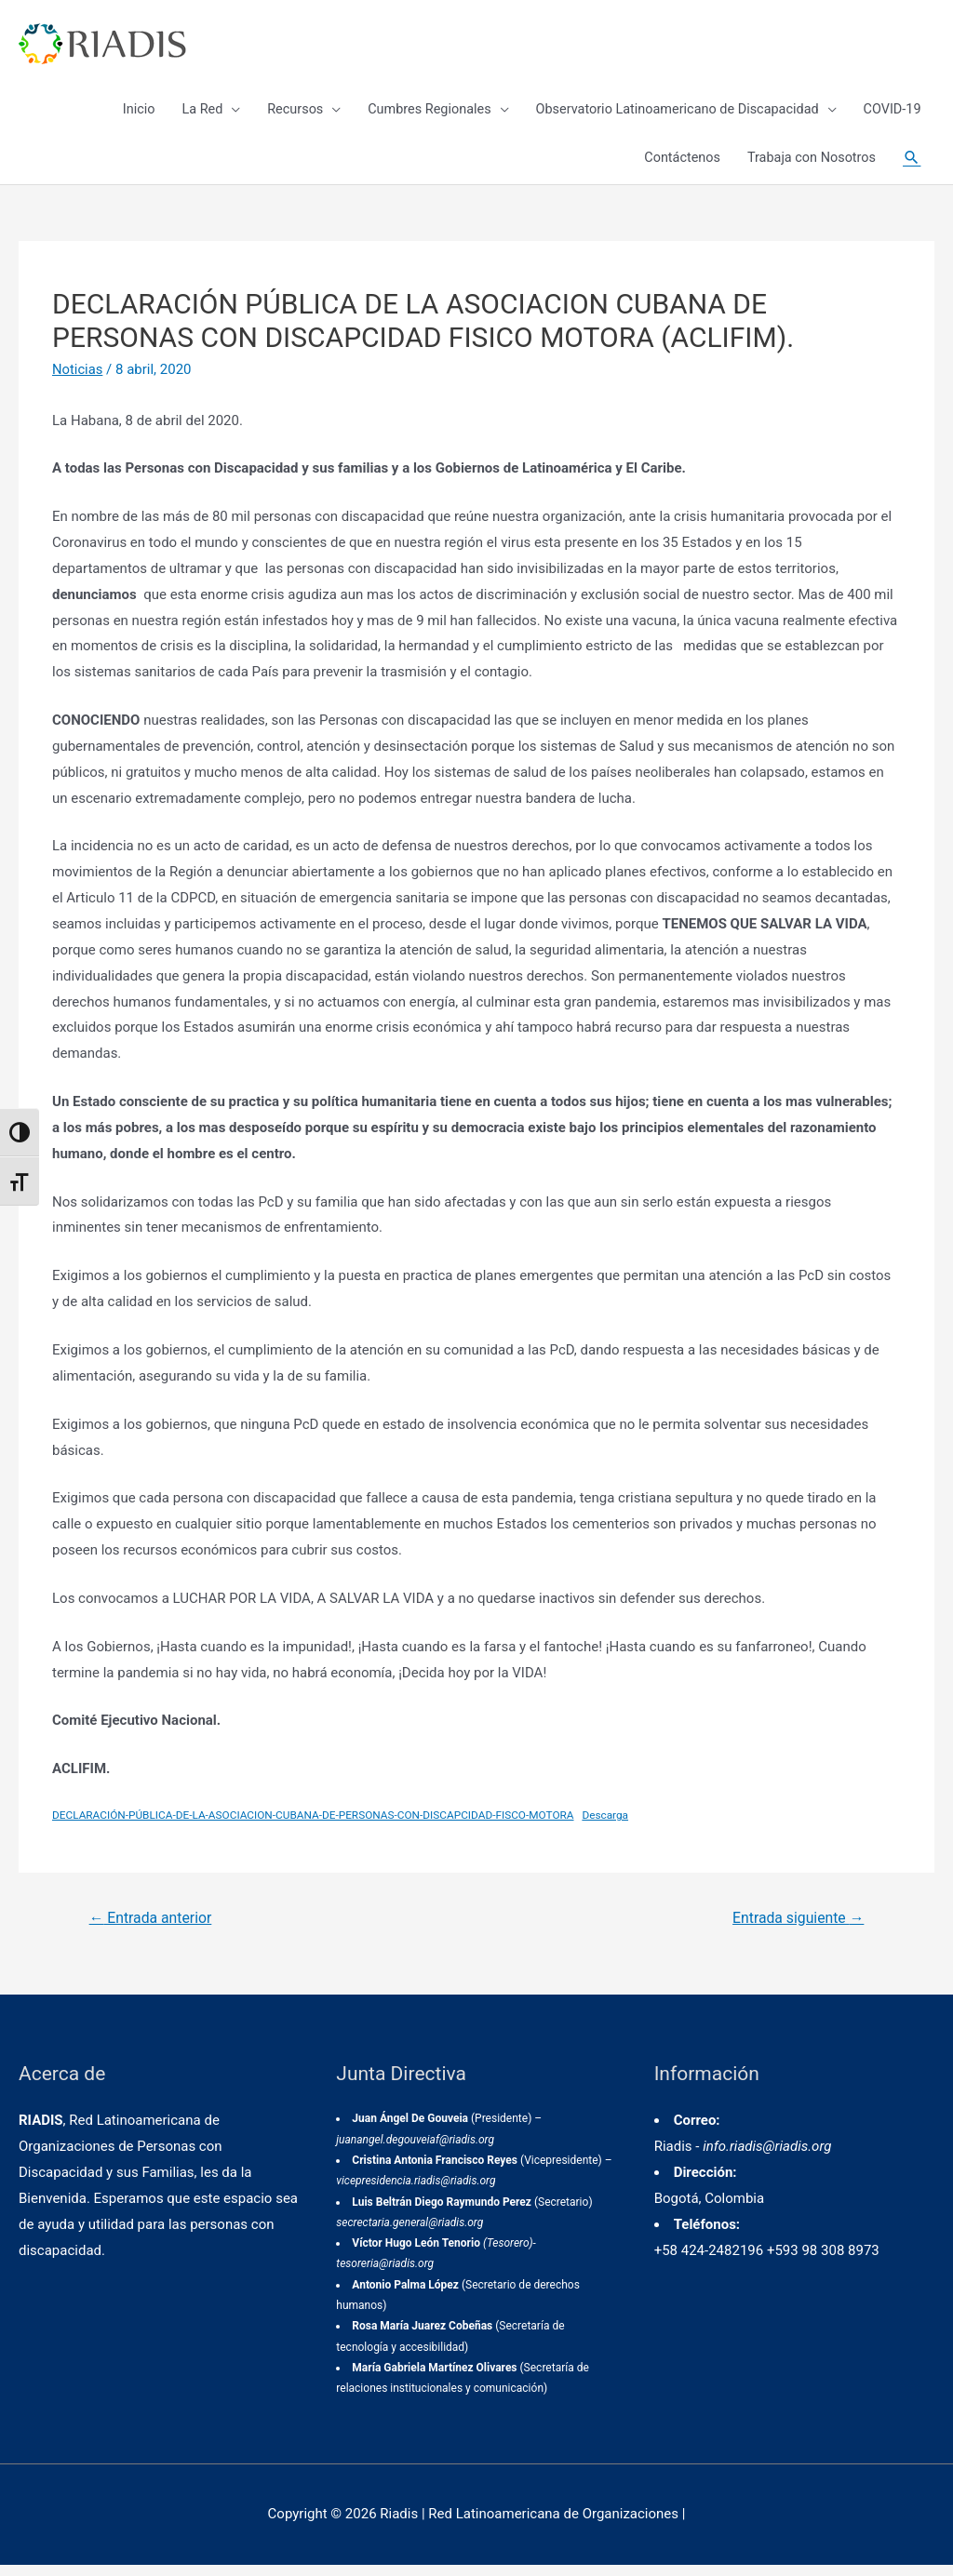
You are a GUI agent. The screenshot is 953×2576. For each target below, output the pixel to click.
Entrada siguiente (797, 1929)
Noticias (77, 380)
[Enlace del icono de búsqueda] (911, 167)
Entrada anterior (151, 1929)
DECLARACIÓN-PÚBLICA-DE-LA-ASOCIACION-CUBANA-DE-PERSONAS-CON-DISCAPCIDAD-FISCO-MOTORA (317, 1826)
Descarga (613, 1826)
